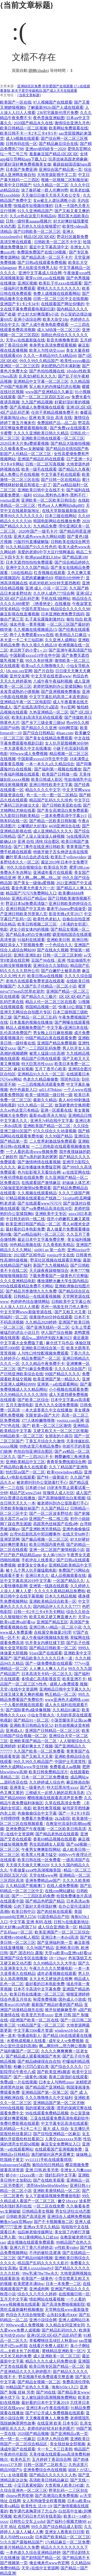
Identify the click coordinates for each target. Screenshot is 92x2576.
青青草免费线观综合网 (66, 1462)
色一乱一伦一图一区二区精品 (51, 795)
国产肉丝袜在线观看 (54, 1911)
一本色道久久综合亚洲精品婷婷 (33, 2552)
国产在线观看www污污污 (39, 1203)
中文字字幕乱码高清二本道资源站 (58, 697)
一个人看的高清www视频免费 (31, 1152)
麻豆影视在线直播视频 (19, 614)
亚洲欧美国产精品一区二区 (47, 1126)
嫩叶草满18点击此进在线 (27, 857)
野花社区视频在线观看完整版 (55, 1260)
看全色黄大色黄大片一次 (32, 888)
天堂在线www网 (43, 1875)
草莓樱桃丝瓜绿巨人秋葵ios (53, 2340)
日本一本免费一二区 (63, 2284)
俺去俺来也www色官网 (49, 2563)
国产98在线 (46, 2392)
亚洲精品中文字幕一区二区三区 (40, 381)
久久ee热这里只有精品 (19, 1110)
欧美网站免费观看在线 (68, 128)
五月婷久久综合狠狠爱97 (39, 226)
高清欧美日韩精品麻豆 (48, 2480)
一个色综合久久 (58, 945)
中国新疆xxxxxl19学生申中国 (35, 655)
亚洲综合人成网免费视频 (68, 2216)
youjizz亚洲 (9, 500)
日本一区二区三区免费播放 (44, 1777)
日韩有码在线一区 (21, 144)
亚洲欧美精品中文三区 (25, 1462)
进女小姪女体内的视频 (29, 929)
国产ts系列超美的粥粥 (38, 1157)
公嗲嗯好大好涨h (32, 826)
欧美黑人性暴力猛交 (39, 1855)
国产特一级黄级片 (52, 1477)
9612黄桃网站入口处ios (38, 2237)
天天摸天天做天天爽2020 (27, 1865)
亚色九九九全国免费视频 (56, 1405)
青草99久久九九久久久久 (21, 516)
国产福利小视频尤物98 (66, 2521)
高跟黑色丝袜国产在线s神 (55, 1524)
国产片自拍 (43, 671)
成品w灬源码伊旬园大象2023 (46, 1338)
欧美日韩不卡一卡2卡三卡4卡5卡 (28, 133)
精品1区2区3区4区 (39, 237)
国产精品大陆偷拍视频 (70, 443)
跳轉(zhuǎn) (38, 70)
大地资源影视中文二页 (56, 175)
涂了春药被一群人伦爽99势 (44, 190)
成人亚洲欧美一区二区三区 (56, 2356)
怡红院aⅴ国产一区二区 (25, 1472)
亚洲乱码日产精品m (29, 898)
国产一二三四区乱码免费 (39, 1048)
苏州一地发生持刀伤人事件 (64, 1307)
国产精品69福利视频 (35, 2258)
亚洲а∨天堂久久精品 (41, 2227)
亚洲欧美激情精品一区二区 (56, 2191)
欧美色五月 (20, 2459)
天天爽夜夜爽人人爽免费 (46, 2418)
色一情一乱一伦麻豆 (17, 2439)
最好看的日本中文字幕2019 (44, 2402)
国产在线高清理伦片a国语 (35, 707)
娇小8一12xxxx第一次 (24, 2175)
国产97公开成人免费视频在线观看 (54, 2413)
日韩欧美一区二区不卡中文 (57, 242)
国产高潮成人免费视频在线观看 (37, 407)
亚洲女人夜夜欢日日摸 (64, 2532)
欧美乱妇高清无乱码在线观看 (37, 717)
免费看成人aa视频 (65, 1767)
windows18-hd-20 (68, 2030)
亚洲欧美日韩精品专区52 (31, 1725)
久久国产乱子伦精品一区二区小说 (46, 986)
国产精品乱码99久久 (59, 2330)
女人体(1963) (54, 1555)
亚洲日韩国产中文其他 (25, 909)
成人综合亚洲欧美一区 (57, 1927)
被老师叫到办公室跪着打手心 (41, 1482)
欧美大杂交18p (55, 319)
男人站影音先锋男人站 (37, 268)
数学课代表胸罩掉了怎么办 (33, 2511)
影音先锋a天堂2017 (65, 914)
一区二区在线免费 (49, 2206)
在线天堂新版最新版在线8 (64, 511)
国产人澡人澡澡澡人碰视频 (41, 836)
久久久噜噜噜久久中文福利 (48, 2098)
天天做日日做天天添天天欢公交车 (51, 195)
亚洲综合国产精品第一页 (60, 169)
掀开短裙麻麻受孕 (60, 2010)
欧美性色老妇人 (47, 919)
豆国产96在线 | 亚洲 (48, 960)
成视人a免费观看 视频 (69, 1684)
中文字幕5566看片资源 (33, 2030)
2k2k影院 (62, 1818)
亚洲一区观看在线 (56, 1110)
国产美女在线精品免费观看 (48, 738)
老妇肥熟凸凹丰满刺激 (60, 366)
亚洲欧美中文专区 (50, 1214)
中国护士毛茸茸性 (70, 1762)
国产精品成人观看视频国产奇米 (33, 2056)
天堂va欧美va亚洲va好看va (68, 1953)
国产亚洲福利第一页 (54, 1942)
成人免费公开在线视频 (19, 474)
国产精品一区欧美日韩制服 (52, 821)
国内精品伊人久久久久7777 (56, 1606)
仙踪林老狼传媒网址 (35, 2232)
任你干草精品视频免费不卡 (54, 412)
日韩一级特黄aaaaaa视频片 (29, 221)
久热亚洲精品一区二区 (48, 712)
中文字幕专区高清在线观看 (64, 2123)
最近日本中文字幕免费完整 (41, 1239)
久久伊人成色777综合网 (53, 593)
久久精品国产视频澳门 (25, 1886)
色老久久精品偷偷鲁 (40, 1079)
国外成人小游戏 (72, 1999)
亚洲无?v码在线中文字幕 (51, 1121)
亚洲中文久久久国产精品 (27, 567)
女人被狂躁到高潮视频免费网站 (48, 2397)
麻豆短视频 (23, 1069)
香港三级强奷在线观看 (68, 2077)
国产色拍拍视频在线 (47, 371)
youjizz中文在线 (60, 1255)
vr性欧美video (66, 2247)
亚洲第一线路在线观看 (48, 1586)
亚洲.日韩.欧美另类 (42, 2170)
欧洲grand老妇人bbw (43, 557)
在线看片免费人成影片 (48, 2346)
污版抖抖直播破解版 (31, 542)
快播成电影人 (29, 2035)
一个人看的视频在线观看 (21, 1705)
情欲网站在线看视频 (47, 2299)
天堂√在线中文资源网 (19, 1689)
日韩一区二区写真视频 (45, 464)
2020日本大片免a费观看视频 (24, 443)
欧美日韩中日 (23, 1911)
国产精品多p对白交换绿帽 (28, 934)
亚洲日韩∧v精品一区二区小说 (55, 1627)
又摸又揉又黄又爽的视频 (21, 1694)
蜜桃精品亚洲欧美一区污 (63, 2351)
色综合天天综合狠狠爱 (25, 2315)
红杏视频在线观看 (49, 573)
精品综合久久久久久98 (70, 609)
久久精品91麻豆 (66, 1710)
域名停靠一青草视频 (27, 624)
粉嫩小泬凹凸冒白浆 (31, 2066)
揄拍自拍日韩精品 (48, 2165)
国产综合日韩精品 (38, 733)
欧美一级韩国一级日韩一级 (48, 1095)
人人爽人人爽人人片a (47, 1668)
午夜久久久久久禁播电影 (50, 1968)
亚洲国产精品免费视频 (56, 1043)
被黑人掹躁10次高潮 (47, 1053)
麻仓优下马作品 (59, 1343)
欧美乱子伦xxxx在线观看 (60, 283)
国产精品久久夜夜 (74, 469)
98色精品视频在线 (25, 1245)
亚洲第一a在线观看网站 (57, 1384)
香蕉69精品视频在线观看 (54, 1839)
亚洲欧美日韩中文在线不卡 (41, 490)
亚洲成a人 (14, 1730)
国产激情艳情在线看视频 (39, 1162)
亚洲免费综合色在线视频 (44, 2470)
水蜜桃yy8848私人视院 (19, 1937)
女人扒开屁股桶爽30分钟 (66, 743)
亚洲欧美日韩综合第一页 (43, 1348)
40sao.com (64, 733)
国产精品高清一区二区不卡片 (46, 257)
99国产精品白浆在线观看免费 (50, 1038)
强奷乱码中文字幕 (60, 2175)
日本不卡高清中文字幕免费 (37, 1989)
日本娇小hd (35, 1488)
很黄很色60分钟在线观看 (50, 1317)
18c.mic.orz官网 (19, 671)
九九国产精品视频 (37, 402)
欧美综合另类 (55, 867)
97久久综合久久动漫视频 (54, 1131)
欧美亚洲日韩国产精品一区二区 (33, 1224)
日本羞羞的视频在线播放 (31, 1022)
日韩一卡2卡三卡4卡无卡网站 (39, 1612)
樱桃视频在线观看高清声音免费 (54, 1798)
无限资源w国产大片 (42, 1415)
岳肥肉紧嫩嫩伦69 (37, 578)
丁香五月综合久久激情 (45, 1441)
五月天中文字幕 (13, 2299)
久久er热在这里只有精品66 (33, 216)
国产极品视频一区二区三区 (44, 1539)
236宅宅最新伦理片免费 (57, 113)
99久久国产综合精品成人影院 (56, 2527)
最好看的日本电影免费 (25, 1229)
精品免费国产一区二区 (41, 1358)
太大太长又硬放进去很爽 (50, 1979)
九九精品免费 (45, 526)
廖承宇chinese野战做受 (66, 909)
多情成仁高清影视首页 (41, 1679)
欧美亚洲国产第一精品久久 (56, 1379)
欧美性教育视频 (47, 1808)
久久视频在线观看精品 (37, 1193)
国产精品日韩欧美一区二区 (52, 1648)
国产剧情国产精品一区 (41, 2558)
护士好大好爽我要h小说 (38, 314)
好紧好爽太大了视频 (35, 1746)
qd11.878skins (50, 1090)
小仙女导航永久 (41, 1715)
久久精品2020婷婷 (41, 1322)
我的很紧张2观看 (40, 2108)
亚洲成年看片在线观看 (52, 872)
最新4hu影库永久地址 (47, 1115)
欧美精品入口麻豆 (71, 635)
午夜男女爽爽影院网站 (41, 1849)
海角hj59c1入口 (65, 2387)
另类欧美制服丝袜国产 (19, 1508)
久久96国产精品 (40, 1948)
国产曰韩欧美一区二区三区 (37, 231)
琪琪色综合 (70, 1079)
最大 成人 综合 (55, 2129)
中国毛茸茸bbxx (35, 609)
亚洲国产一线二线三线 (48, 1519)
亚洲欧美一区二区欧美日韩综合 (48, 500)
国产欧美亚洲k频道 (53, 2072)
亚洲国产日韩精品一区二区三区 (52, 1730)
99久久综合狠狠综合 (24, 867)
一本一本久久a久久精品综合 (49, 764)
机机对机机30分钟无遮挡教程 (54, 583)
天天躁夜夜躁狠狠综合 (48, 1270)
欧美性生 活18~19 (36, 2506)
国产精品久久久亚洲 (39, 728)
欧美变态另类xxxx (37, 2015)
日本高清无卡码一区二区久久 (46, 1674)
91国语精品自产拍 (53, 1917)
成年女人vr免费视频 (66, 2041)
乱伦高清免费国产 (15, 1033)
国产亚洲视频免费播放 (60, 691)
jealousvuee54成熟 (15, 2165)
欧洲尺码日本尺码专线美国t (37, 2516)
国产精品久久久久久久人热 (52, 2475)
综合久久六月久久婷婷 (37, 2294)
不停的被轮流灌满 (45, 2253)
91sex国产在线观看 (45, 1653)
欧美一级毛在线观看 (39, 469)
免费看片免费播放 (37, 1818)
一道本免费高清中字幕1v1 (63, 816)
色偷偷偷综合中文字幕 (37, 1813)
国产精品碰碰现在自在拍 (39, 2061)
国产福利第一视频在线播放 (57, 769)
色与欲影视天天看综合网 (39, 1172)
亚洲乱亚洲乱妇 (27, 955)
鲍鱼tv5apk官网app (16, 2222)
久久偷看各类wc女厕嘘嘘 (22, 449)
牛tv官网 (67, 707)
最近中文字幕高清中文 (48, 247)
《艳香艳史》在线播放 (50, 604)
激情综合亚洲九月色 (72, 123)
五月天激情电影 (19, 1405)
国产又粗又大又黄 (70, 1312)
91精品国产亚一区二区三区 (41, 2025)
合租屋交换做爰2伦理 (52, 1632)
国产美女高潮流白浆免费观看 (62, 810)
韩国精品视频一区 (41, 1007)
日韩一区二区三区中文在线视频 (60, 299)
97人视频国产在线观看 (52, 102)
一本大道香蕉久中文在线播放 (25, 748)
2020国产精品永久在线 (33, 123)
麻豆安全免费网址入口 (60, 2144)
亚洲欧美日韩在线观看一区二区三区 (52, 438)
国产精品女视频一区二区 (39, 2382)
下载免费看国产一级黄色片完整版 (58, 1276)
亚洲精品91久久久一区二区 (41, 1074)
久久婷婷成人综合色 (47, 1782)
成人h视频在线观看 (22, 138)
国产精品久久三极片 (39, 996)
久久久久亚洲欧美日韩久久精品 (40, 433)
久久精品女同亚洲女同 (65, 2325)
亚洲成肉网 (39, 2289)
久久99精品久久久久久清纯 (23, 1394)
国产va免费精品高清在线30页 (46, 1208)
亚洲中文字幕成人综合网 (40, 273)
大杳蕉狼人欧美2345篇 (64, 2485)
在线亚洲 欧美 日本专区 (57, 2423)
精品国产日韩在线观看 (41, 1058)
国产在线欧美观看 (49, 2180)
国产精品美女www (73, 2392)
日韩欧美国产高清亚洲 (25, 2216)
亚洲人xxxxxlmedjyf (36, 2268)
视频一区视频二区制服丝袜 (64, 180)
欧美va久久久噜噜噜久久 (42, 666)
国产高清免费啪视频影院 (63, 2304)
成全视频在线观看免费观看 (30, 2242)
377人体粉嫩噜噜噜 (38, 1420)
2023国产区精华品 (29, 1255)
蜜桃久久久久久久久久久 (58, 288)
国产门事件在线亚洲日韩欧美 (39, 847)
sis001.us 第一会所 (49, 1250)
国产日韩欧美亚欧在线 (61, 805)
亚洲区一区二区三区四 (19, 366)
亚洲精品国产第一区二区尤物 (58, 2103)
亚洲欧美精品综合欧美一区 (52, 1601)
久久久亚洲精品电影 (17, 1281)
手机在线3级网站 (55, 598)
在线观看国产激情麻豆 (41, 1183)
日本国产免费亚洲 (21, 169)
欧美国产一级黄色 (37, 2278)
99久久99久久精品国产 (39, 361)
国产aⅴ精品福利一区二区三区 (39, 1234)
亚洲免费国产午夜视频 (25, 1829)
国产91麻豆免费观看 (35, 1369)
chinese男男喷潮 (19, 2496)
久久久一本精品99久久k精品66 (49, 355)
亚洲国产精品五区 (52, 1622)
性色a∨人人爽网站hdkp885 (61, 505)
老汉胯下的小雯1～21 (28, 650)
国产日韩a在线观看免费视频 (41, 262)
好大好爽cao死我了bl (18, 1927)
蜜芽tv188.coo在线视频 (45, 278)
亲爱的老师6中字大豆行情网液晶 (45, 552)
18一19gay (57, 1958)
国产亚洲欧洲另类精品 (41, 1529)
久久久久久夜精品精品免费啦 (59, 1591)
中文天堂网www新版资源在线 (26, 1312)
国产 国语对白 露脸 (26, 1953)
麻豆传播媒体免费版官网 (39, 1167)
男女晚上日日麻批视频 (52, 1033)
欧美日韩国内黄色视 (47, 1544)
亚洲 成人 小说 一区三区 (46, 588)
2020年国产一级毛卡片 (38, 531)
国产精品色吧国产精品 (45, 1901)
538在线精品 (21, 573)
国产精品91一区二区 (31, 1720)
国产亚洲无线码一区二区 (47, 1327)
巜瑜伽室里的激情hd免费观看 (25, 1188)
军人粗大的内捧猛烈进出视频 (54, 386)
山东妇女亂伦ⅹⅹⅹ (62, 2315)
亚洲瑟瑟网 (10, 1539)
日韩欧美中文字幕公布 (71, 1301)
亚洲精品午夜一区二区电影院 (25, 702)
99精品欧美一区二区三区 (21, 1436)
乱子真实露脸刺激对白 (45, 619)
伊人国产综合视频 (56, 1332)
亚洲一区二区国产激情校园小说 (56, 1550)
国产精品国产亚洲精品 (45, 2087)
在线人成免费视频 (62, 1886)
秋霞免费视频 (45, 1999)
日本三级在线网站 (60, 516)
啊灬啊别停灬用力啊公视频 (62, 2046)
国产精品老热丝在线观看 (57, 1834)
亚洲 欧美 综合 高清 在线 (50, 418)
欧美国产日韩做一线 (59, 774)
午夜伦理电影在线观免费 (21, 1177)
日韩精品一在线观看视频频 (37, 1296)
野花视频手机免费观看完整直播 (45, 2377)
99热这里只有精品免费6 (40, 1446)
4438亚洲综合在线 (64, 826)
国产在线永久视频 (52, 950)
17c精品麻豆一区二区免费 (67, 2542)
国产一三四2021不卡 (35, 1457)
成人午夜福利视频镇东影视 (44, 1637)
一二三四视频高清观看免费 (41, 1084)
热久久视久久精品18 (39, 645)
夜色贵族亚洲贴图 (49, 118)
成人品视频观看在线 (68, 1575)
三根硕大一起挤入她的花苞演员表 (54, 1793)
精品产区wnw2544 (25, 1493)
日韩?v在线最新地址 (71, 1922)
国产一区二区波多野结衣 (50, 1513)
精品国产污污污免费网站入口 (31, 893)
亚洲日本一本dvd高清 (59, 1937)
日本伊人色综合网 (52, 2439)
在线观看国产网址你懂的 (62, 304)
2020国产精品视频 (33, 2434)
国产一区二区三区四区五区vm (43, 397)
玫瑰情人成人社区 (58, 1493)
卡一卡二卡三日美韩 (54, 2449)
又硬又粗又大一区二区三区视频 (60, 1431)
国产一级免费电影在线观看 (48, 1663)
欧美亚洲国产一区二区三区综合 (62, 1932)
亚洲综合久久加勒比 (50, 965)
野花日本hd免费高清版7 (26, 903)
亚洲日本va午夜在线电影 (47, 2408)
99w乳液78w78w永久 (40, 2273)
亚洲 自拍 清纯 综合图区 (38, 841)
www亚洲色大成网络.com (67, 1699)
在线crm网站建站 (60, 1891)
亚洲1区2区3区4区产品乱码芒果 (54, 2335)
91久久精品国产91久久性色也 (31, 547)
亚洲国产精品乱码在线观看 (41, 459)
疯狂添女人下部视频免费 (21, 945)
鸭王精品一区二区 (60, 1694)
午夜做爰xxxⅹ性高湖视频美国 (36, 1870)
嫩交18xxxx (67, 2201)
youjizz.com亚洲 (70, 1420)
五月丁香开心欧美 (50, 1069)
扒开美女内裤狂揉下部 (45, 1643)
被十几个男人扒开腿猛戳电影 (31, 1570)
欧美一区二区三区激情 (51, 1426)
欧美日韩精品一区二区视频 (23, 128)
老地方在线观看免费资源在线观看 (35, 981)
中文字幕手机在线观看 (60, 474)
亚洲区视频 (27, 283)
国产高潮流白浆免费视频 (56, 2496)
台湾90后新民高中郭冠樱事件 (35, 1534)
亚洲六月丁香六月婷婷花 (31, 2247)
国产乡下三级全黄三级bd (43, 722)
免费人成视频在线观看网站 (56, 293)
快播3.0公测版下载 (74, 1007)
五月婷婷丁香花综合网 (51, 2459)
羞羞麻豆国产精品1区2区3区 (53, 154)
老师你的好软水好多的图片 (50, 2428)
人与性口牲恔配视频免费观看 (42, 1353)
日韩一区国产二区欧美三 (45, 2465)
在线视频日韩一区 (74, 2294)
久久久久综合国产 (70, 1369)
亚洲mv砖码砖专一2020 (45, 149)
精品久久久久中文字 (43, 790)
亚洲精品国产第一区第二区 (44, 2092)
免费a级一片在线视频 (18, 2082)
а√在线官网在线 (76, 1172)
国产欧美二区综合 (33, 1400)
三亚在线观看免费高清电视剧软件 (59, 2118)
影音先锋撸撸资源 (62, 340)
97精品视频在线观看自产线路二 (33, 1198)
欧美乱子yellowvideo (68, 857)
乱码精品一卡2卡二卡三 (20, 2129)
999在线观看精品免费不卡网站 (26, 1286)
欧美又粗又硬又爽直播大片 (52, 1617)
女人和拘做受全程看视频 (44, 2501)
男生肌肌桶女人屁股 (47, 1844)
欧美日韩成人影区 (47, 779)
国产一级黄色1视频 (30, 2077)
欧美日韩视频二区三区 (37, 924)
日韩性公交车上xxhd (27, 2521)
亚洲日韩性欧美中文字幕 (50, 785)
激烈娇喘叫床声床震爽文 (52, 2154)
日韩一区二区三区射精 (62, 955)
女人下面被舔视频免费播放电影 (52, 2196)
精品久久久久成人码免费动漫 (50, 2361)
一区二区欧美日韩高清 (66, 1829)
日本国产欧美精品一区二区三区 (62, 2537)
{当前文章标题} (29, 95)
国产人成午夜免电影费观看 (44, 324)
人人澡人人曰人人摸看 (19, 1307)
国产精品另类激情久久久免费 (31, 1291)
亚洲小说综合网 (27, 319)
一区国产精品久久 (68, 1581)
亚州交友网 (19, 676)
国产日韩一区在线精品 (60, 480)
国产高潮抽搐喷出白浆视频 (61, 1498)
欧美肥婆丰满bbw (28, 2284)
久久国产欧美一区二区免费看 (39, 1751)
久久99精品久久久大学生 (54, 1963)
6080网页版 (68, 728)
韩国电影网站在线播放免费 (56, 521)
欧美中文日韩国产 (15, 185)
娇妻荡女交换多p (32, 1565)
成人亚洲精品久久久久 (52, 831)
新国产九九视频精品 (50, 1265)
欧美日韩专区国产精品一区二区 (56, 2366)
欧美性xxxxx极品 (75, 361)
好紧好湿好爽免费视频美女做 (25, 164)
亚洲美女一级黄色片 (27, 1787)
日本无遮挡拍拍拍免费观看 (29, 562)
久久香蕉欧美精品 (58, 1245)
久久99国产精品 (58, 1136)
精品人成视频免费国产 (25, 1027)
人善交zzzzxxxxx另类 (63, 2139)
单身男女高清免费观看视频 (52, 345)
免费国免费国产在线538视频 (42, 252)
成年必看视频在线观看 (56, 1973)
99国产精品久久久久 (62, 1374)
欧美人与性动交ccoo (46, 350)
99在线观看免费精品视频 (46, 2113)
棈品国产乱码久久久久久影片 (42, 2263)
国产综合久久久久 (66, 2066)
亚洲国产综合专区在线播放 (23, 1958)
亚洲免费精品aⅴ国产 (43, 1880)
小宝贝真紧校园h (28, 2485)
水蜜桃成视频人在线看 (27, 2041)
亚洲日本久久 (37, 1575)
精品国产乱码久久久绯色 (50, 800)
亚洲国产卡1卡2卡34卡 (19, 304)
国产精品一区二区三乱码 (35, 1017)
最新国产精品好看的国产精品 (56, 2004)
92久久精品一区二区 (50, 185)
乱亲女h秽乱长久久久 (37, 376)
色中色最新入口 (23, 1090)
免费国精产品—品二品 (56, 423)
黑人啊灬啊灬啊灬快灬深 (39, 878)
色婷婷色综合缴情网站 (30, 1301)
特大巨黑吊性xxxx (37, 1064)
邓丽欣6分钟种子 (69, 578)
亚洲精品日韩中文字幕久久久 (64, 1689)
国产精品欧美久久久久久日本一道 (43, 1658)
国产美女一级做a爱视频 (33, 883)
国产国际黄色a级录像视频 (28, 1710)
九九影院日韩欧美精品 (19, 816)
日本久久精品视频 (60, 1596)
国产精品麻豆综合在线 (58, 144)
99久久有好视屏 (39, 660)
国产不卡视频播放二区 (53, 2222)
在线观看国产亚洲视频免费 (59, 2149)
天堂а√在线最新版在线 (25, 340)
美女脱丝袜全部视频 (67, 2444)
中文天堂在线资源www (51, 676)
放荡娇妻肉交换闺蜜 (72, 1105)
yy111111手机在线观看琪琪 (48, 2160)
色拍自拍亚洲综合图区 (33, 1451)
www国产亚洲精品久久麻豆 (49, 392)
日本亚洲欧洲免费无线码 (62, 614)
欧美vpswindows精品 (64, 1472)
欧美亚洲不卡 (74, 1679)
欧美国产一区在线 (15, 102)
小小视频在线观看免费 (68, 1389)
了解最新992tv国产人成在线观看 (55, 107)
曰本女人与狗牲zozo (56, 2082)
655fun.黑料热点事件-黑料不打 (60, 495)
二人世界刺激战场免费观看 (52, 1141)
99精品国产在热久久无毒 (28, 2387)
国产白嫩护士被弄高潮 (60, 971)
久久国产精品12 (54, 1508)
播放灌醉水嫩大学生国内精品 (62, 1281)
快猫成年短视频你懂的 (33, 206)
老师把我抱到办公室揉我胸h (57, 686)
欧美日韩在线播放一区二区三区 (37, 1994)
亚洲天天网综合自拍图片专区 (25, 1012)
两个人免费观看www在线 (31, 635)
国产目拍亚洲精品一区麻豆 (56, 2134)
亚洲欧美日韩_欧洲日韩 (67, 940)
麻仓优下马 (10, 2397)
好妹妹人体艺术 (76, 1183)
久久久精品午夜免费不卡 (43, 1363)
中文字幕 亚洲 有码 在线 (31, 1922)
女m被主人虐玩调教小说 (54, 200)
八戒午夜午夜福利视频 (52, 681)
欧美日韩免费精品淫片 (48, 1772)
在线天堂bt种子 (75, 1534)
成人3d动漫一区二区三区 (58, 330)
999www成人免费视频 (29, 754)
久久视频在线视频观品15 (35, 629)
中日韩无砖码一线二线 (25, 1219)
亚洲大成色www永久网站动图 (39, 536)
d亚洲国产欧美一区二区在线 (34, 2020)
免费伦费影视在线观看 (19, 2123)
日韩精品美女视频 (37, 2211)
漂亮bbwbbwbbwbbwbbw (47, 2185)
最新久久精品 (45, 1100)
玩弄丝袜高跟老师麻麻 (68, 159)
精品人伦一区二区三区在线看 (50, 1002)
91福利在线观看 (31, 940)
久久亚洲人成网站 (60, 640)
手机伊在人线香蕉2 (38, 1560)
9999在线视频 (12, 2108)
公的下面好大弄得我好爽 (35, 1906)
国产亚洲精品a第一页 (69, 2434)
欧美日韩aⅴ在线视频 (45, 976)
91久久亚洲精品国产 (35, 211)
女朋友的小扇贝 (58, 1436)
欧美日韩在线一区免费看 (39, 1860)
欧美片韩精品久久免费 (19, 2547)
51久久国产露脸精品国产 (21, 2542)
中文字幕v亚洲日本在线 (67, 1027)
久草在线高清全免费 (62, 1803)
